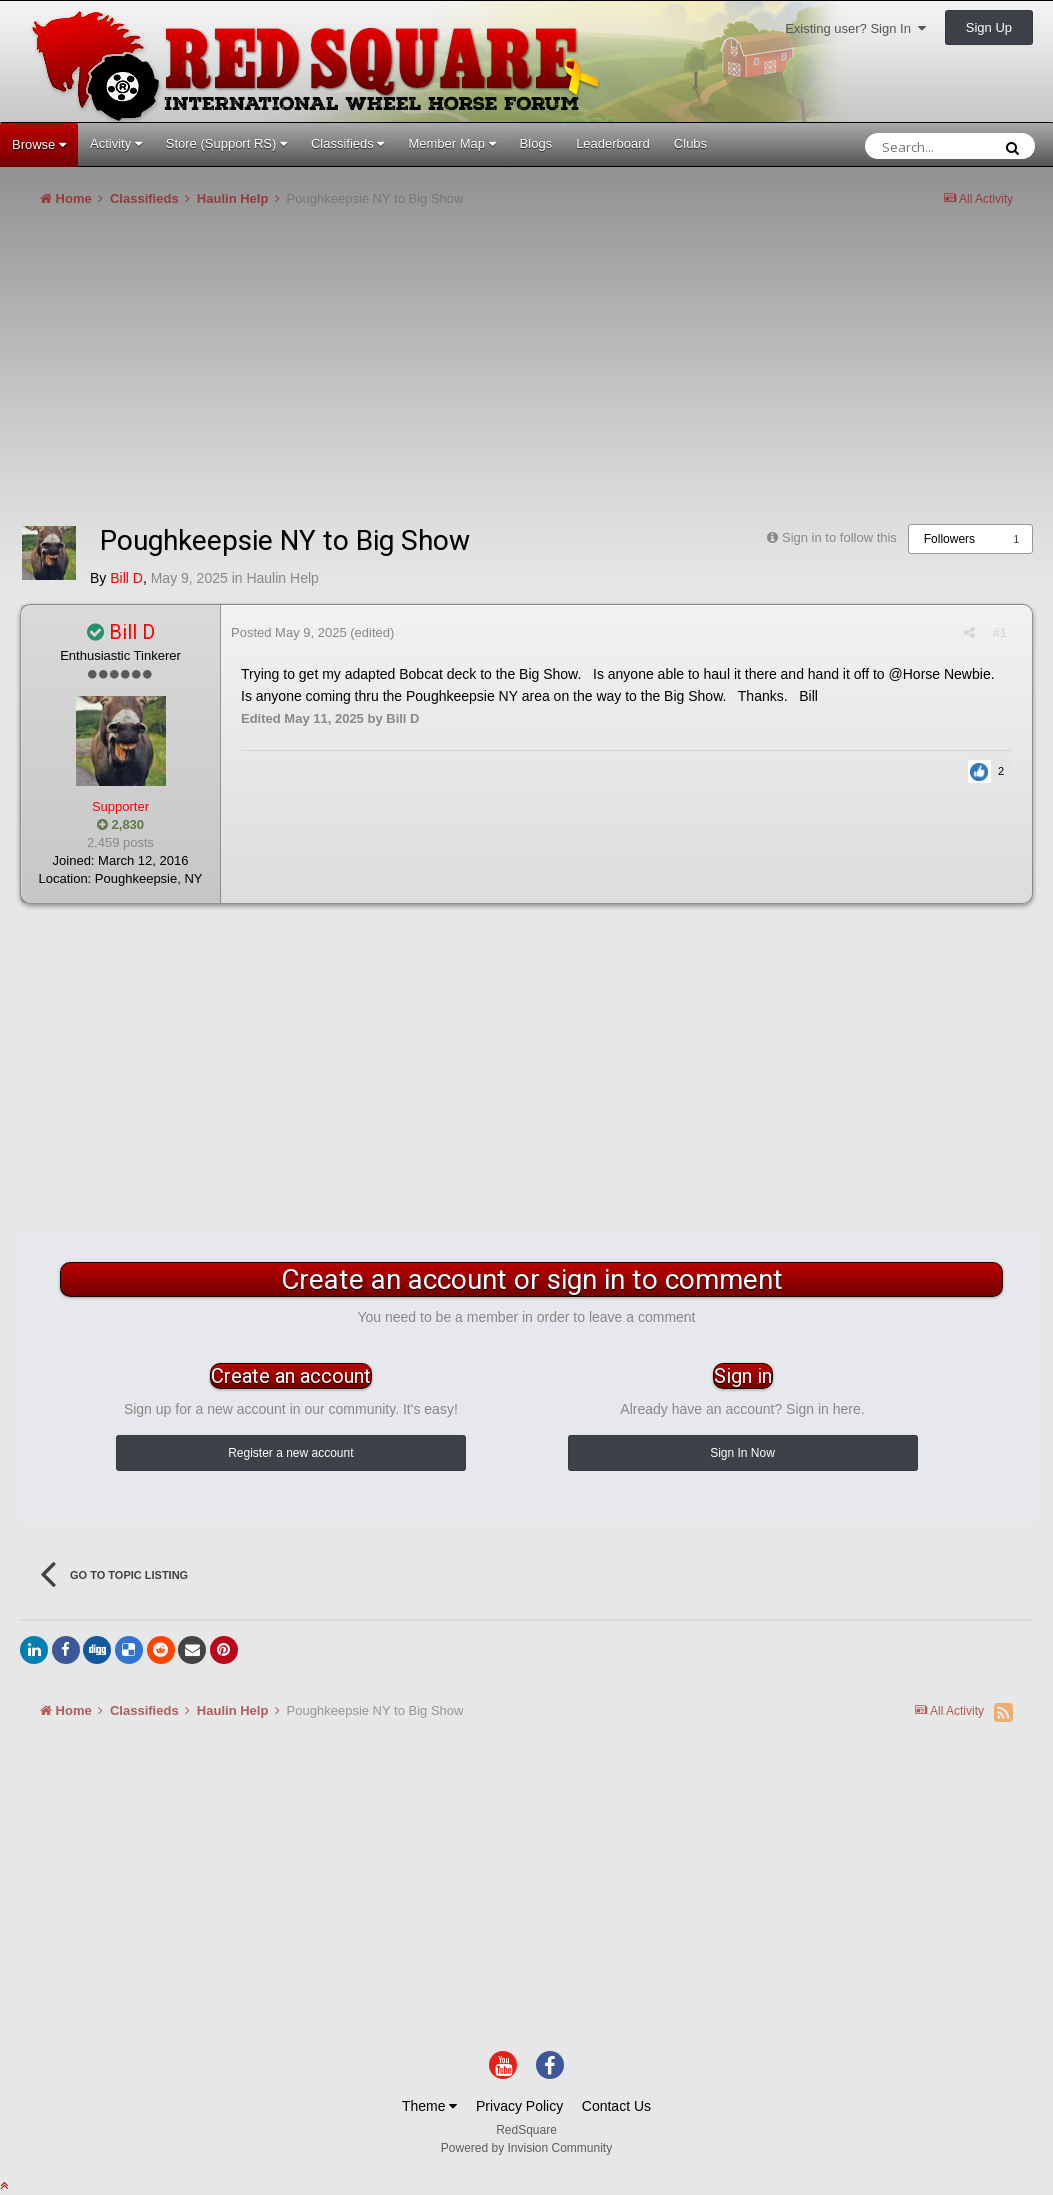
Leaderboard (613, 143)
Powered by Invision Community (526, 2148)
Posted (289, 632)
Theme (429, 2106)
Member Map (451, 143)
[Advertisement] (384, 374)
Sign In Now (742, 1453)
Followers (949, 539)
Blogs (536, 143)
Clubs (690, 143)
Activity (116, 143)
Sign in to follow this (839, 537)
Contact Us (616, 2106)
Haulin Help (282, 578)
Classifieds (347, 143)
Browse (39, 144)
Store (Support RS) (226, 143)
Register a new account (290, 1453)
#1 (1000, 632)
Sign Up (989, 27)
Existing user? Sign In (855, 28)
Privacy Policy (519, 2106)
